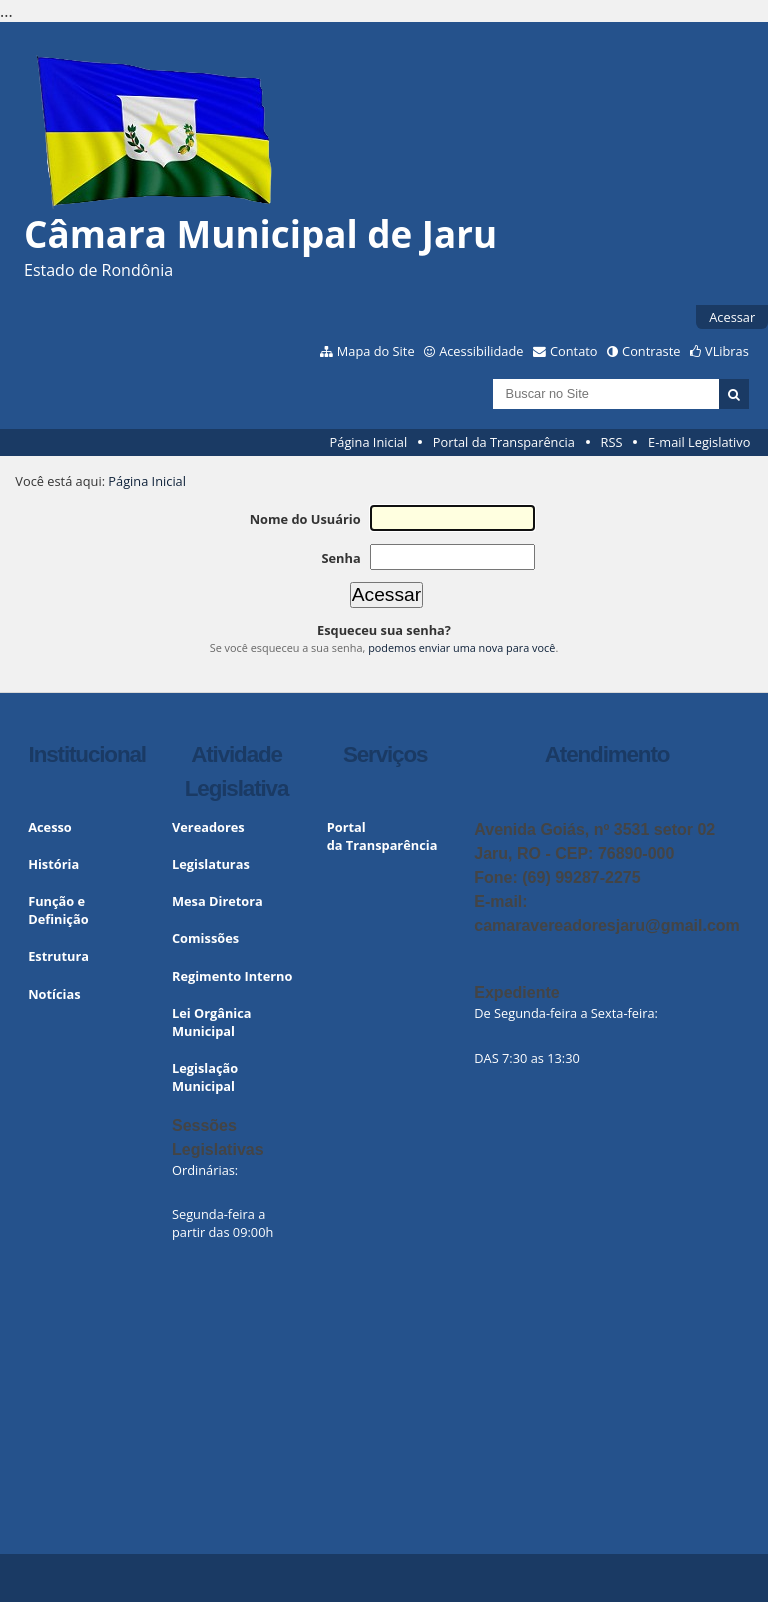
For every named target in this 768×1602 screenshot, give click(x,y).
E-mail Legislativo (699, 442)
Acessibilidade (481, 351)
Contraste (651, 351)
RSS (612, 442)
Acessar (732, 317)
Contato (574, 351)
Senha (340, 558)
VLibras (727, 351)
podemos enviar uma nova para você (461, 647)
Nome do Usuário (305, 519)
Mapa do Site (376, 351)
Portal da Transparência (504, 442)
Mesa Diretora (217, 901)
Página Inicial (369, 442)
